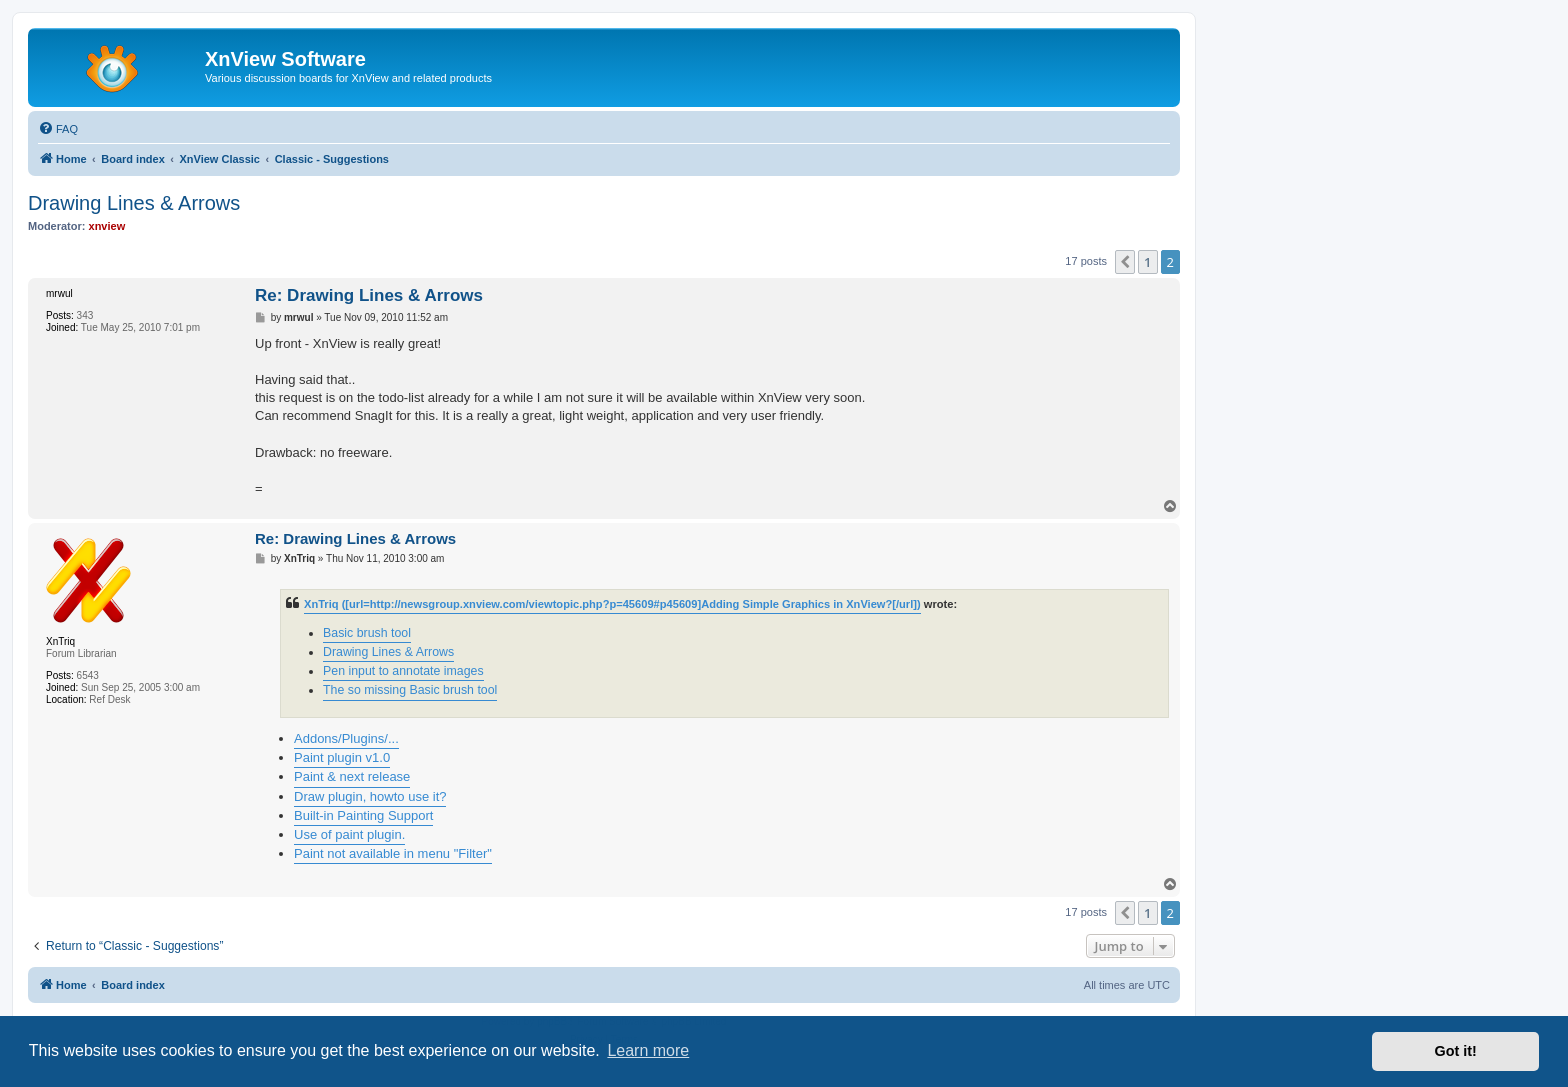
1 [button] (1147, 262)
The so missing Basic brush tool (410, 690)
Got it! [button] (1456, 1051)
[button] (1125, 262)
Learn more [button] (648, 1050)
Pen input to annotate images (403, 671)
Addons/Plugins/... (346, 738)
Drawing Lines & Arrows (134, 203)
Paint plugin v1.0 (342, 757)
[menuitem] (58, 129)
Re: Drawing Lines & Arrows (369, 295)
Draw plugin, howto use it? (370, 796)
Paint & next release (352, 776)
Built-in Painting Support (363, 815)
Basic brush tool (367, 633)
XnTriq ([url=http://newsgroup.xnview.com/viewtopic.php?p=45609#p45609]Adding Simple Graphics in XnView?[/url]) (612, 604)
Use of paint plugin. (349, 834)
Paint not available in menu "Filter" (393, 853)
